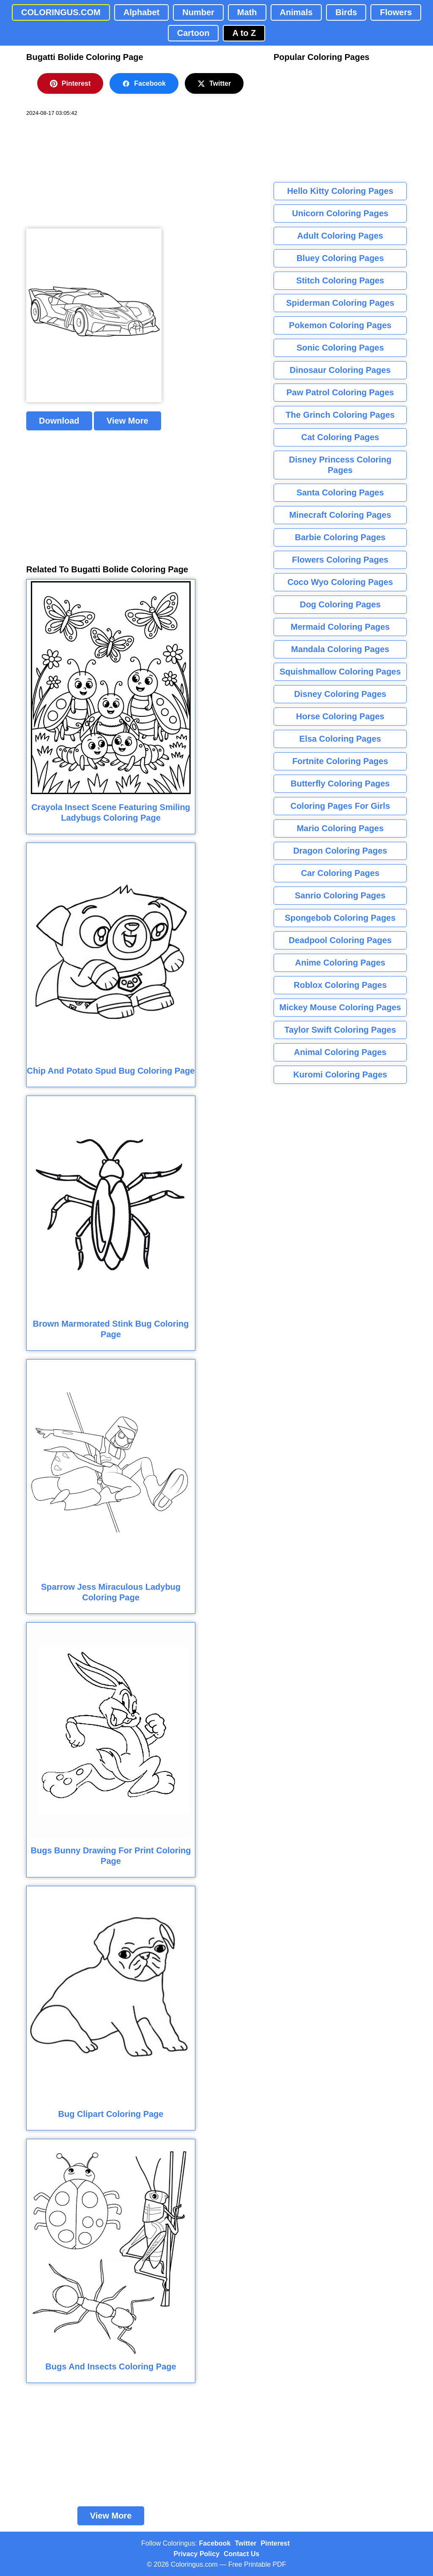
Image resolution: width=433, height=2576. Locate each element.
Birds (346, 12)
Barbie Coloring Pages (340, 537)
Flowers (396, 12)
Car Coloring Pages (340, 873)
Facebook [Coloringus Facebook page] (215, 2543)
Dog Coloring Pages (340, 604)
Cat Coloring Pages (340, 437)
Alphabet (141, 12)
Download (59, 420)
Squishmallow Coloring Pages (340, 671)
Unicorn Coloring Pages (340, 213)
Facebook (144, 83)
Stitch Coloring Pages (340, 280)
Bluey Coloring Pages (340, 258)
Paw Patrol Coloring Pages (340, 392)
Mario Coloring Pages (340, 828)
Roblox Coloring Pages (339, 985)
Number (198, 12)
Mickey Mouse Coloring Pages (340, 1007)
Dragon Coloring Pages (340, 850)
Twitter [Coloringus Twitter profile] (245, 2543)
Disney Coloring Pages (340, 694)
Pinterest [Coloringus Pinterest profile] (275, 2543)
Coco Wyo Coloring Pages (340, 582)
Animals (296, 12)
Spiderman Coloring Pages (340, 302)
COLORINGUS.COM (61, 12)
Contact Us (241, 2553)
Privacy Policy (197, 2553)
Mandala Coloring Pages (340, 649)
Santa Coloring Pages (340, 492)
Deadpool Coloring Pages (340, 940)
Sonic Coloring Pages (340, 347)
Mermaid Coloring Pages (340, 626)
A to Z (244, 33)
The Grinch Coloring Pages (340, 414)
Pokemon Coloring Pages (340, 325)
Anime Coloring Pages (340, 962)
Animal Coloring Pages (340, 1052)
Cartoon (193, 33)
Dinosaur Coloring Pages (340, 370)
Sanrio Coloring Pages (340, 895)
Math (247, 12)
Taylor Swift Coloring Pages (340, 1029)
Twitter (214, 83)
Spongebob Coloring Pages (340, 917)
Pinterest (70, 83)
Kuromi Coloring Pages (340, 1074)
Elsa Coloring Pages (340, 738)
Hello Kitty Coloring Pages (340, 191)
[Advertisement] (89, 173)
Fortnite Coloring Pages (340, 761)
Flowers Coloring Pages (340, 559)
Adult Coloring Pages (340, 235)
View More (127, 420)
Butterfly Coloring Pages (339, 783)
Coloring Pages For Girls (340, 806)
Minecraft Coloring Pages (340, 515)
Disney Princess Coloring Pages (340, 465)
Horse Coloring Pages (340, 716)
